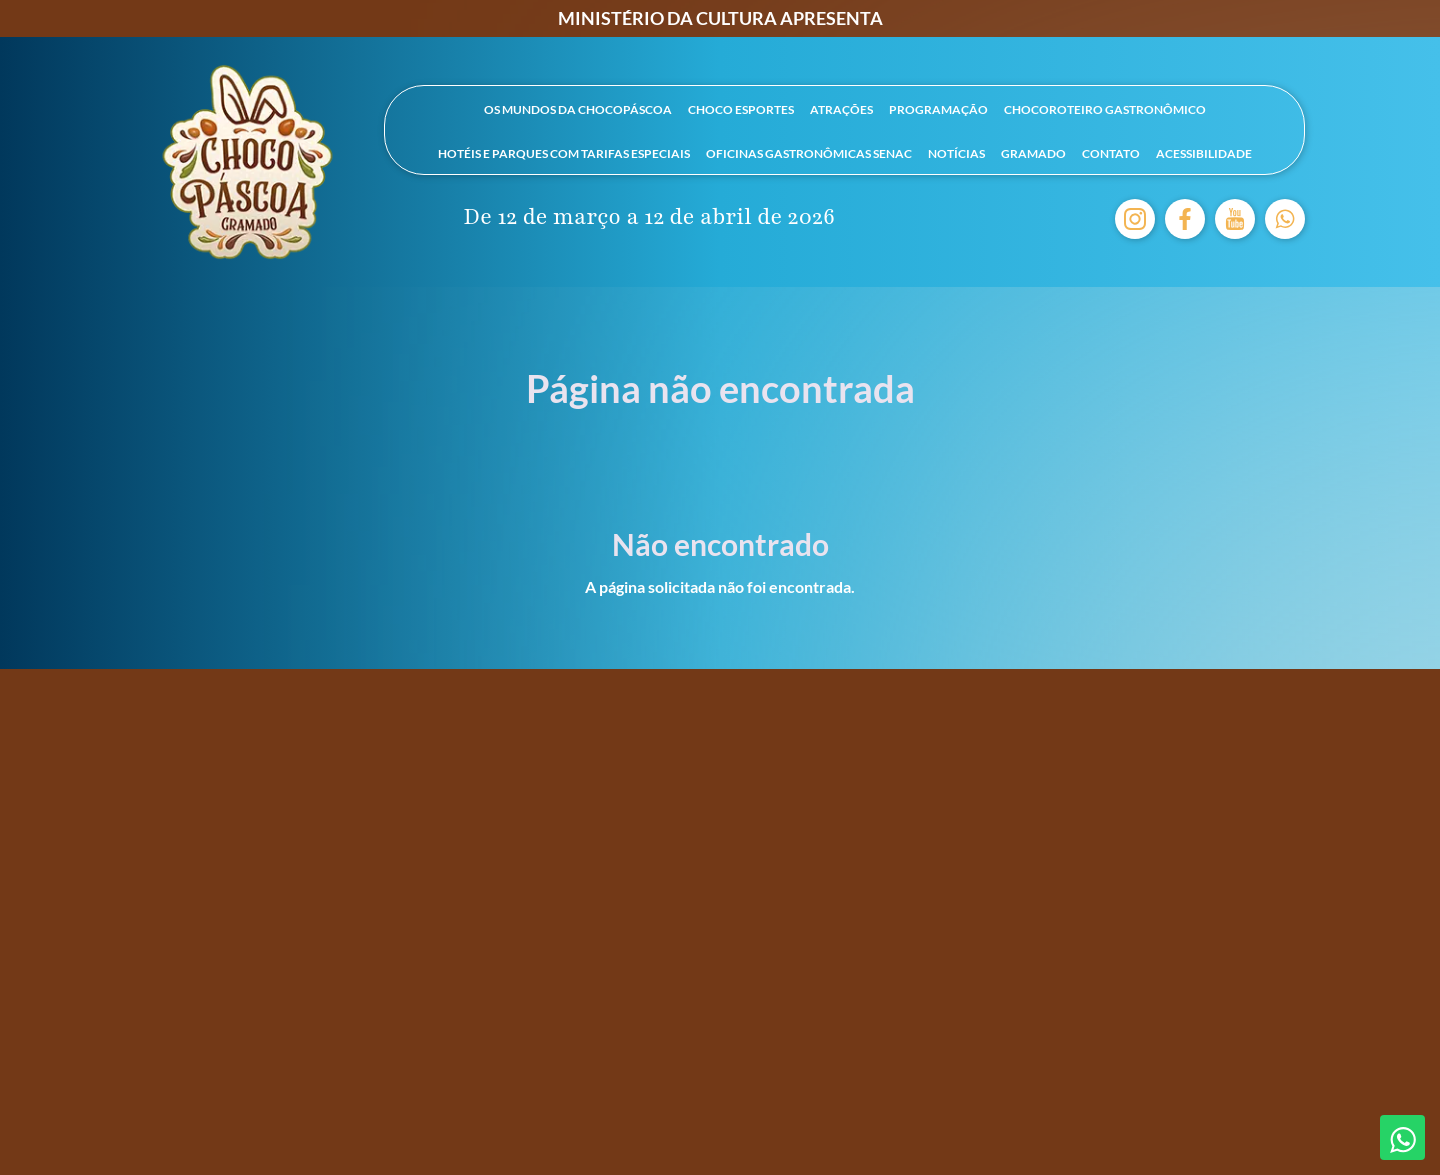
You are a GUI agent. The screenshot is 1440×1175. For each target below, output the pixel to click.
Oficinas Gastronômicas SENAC (809, 153)
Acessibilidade (1204, 153)
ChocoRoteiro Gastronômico (1105, 109)
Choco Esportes (741, 109)
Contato (1111, 153)
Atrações (841, 109)
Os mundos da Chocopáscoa (578, 109)
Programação (938, 109)
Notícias (956, 153)
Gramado (1033, 153)
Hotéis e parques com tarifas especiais (564, 153)
